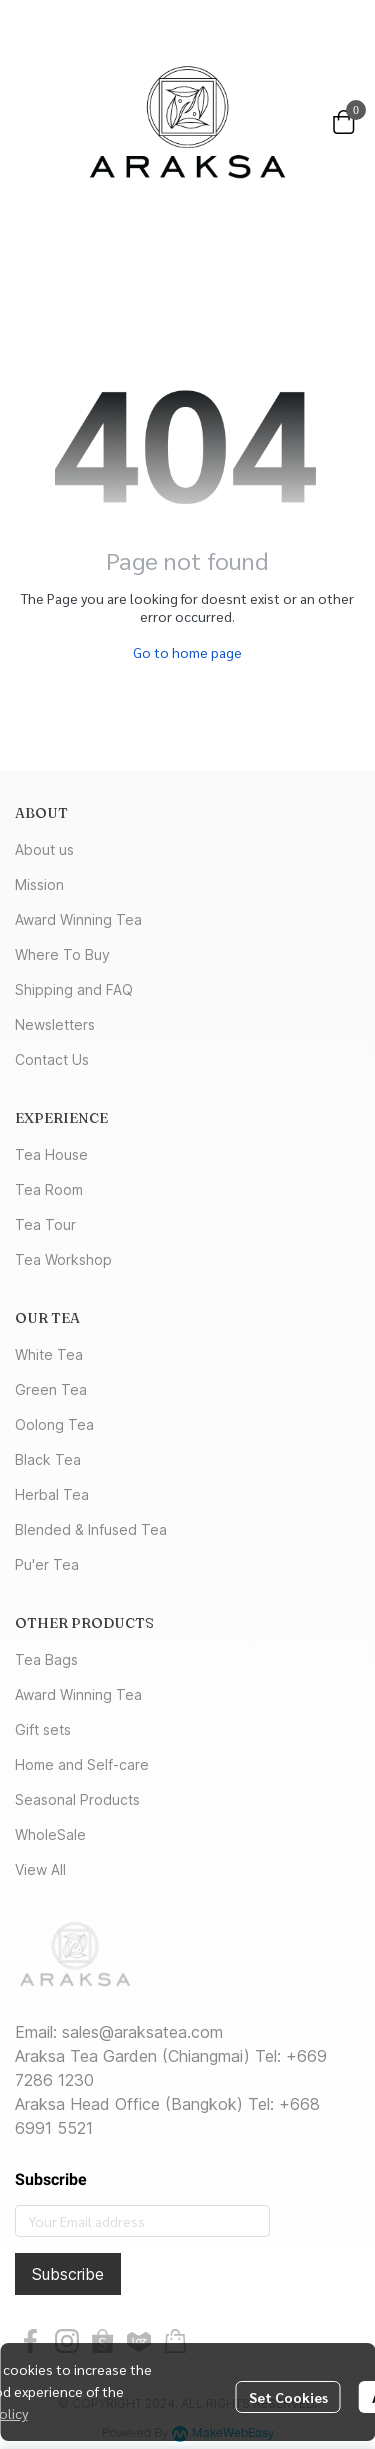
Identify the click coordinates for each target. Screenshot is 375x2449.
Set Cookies (288, 2397)
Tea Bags (46, 1659)
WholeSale (50, 1834)
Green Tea (51, 1389)
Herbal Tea (52, 1494)
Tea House (51, 1154)
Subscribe (68, 2274)
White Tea (49, 1354)
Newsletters (55, 1024)
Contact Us (52, 1059)
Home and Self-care (82, 1764)
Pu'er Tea (47, 1564)
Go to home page (187, 652)
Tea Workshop (63, 1259)
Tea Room (49, 1189)
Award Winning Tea (78, 919)
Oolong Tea (54, 1424)
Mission (39, 884)
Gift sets (43, 1729)
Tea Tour (45, 1224)
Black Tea (48, 1459)
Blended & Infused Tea (91, 1529)
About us (44, 849)
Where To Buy (62, 954)
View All (40, 1869)
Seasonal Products (77, 1799)
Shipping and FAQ (74, 989)
